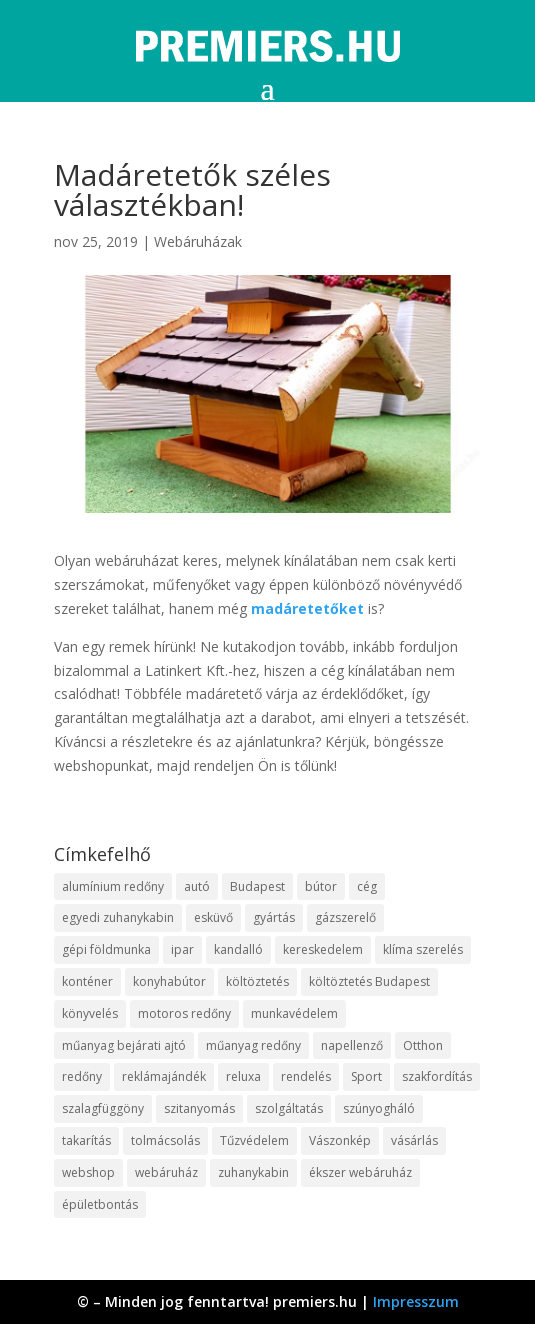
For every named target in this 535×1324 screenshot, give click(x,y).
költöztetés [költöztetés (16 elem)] (257, 981)
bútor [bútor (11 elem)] (321, 886)
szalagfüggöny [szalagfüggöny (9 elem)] (103, 1108)
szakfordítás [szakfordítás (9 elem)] (437, 1076)
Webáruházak (198, 241)
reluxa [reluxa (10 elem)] (243, 1076)
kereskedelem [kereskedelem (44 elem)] (323, 949)
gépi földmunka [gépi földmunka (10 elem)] (106, 949)
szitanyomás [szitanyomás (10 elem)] (199, 1108)
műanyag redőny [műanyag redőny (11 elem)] (253, 1045)
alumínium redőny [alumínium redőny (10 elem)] (113, 886)
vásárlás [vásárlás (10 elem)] (414, 1140)
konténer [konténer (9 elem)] (87, 981)
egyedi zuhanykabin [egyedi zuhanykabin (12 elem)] (118, 917)
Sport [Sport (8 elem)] (366, 1076)
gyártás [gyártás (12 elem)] (274, 917)
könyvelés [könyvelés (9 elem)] (90, 1013)
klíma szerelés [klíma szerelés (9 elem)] (423, 949)
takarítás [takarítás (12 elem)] (86, 1140)
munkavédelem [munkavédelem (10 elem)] (294, 1013)
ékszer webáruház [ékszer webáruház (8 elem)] (360, 1172)
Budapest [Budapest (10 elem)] (257, 886)
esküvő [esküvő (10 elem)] (213, 917)
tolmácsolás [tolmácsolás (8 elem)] (165, 1140)
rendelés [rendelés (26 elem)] (306, 1076)
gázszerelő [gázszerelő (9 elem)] (345, 917)
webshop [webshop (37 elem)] (88, 1172)
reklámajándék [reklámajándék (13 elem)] (164, 1076)
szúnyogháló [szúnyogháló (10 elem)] (379, 1108)
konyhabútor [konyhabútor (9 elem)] (169, 981)
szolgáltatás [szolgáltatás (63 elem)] (289, 1108)
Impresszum (416, 1301)
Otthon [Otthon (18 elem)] (423, 1045)
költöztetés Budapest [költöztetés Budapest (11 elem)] (369, 981)
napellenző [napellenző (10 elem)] (352, 1045)
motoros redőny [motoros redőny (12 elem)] (184, 1013)
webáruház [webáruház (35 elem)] (166, 1172)
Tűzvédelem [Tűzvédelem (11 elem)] (254, 1140)
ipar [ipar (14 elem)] (182, 949)
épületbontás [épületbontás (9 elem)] (100, 1204)
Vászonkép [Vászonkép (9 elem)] (340, 1140)
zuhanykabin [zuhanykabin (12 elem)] (253, 1172)
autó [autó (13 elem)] (197, 886)
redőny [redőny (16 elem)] (82, 1076)
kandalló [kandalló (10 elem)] (238, 949)
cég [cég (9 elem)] (367, 886)
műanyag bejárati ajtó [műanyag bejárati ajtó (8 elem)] (124, 1045)
